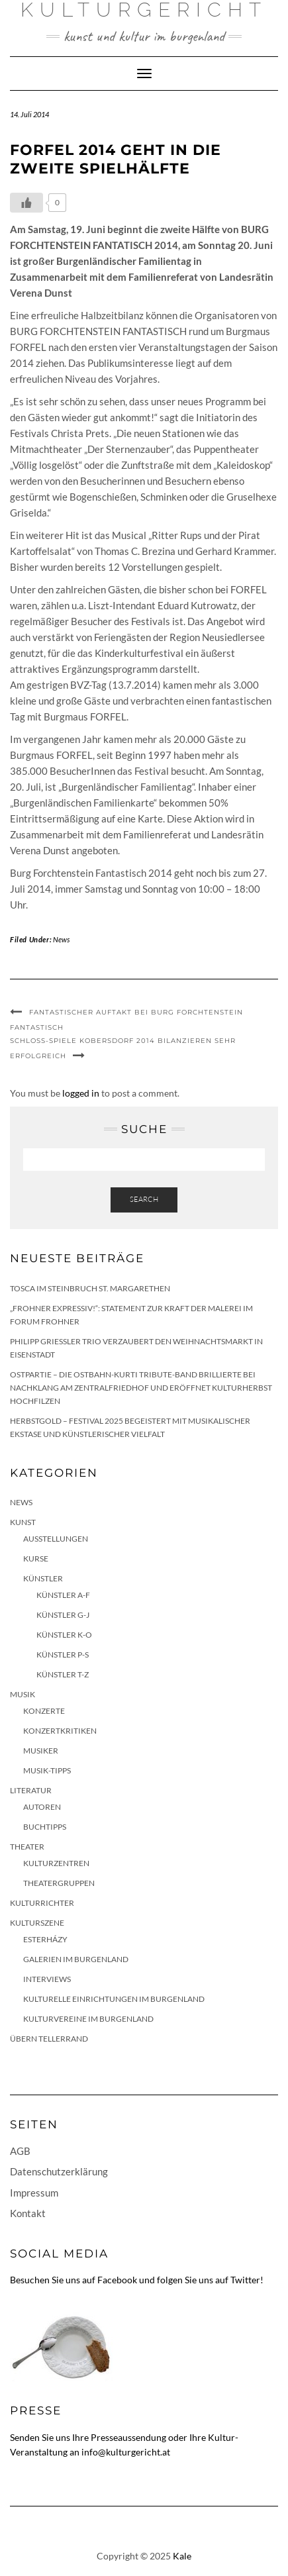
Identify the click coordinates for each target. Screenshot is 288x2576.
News (61, 939)
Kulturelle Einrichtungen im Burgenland (114, 1999)
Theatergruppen (59, 1883)
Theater (27, 1847)
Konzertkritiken (60, 1731)
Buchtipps (44, 1827)
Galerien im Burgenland (75, 1959)
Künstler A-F (63, 1595)
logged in (80, 1093)
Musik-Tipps (47, 1770)
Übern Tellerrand (49, 2039)
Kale (182, 2555)
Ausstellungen (55, 1539)
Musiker (40, 1751)
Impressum (34, 2193)
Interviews (47, 1979)
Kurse (35, 1558)
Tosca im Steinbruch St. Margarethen (90, 1288)
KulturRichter (42, 1903)
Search (144, 1199)
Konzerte (44, 1711)
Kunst (23, 1522)
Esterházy (45, 1939)
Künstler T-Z (62, 1674)
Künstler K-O (64, 1635)
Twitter (245, 2279)
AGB (20, 2151)
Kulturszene (37, 1923)
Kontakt (28, 2213)
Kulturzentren (56, 1863)
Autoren (42, 1807)
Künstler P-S (62, 1655)
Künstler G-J (62, 1615)
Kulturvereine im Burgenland (88, 2019)
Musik (22, 1694)
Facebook (117, 2279)
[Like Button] (26, 203)
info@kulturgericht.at (125, 2451)
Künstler (43, 1578)
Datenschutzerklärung (59, 2171)
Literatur (31, 1790)
